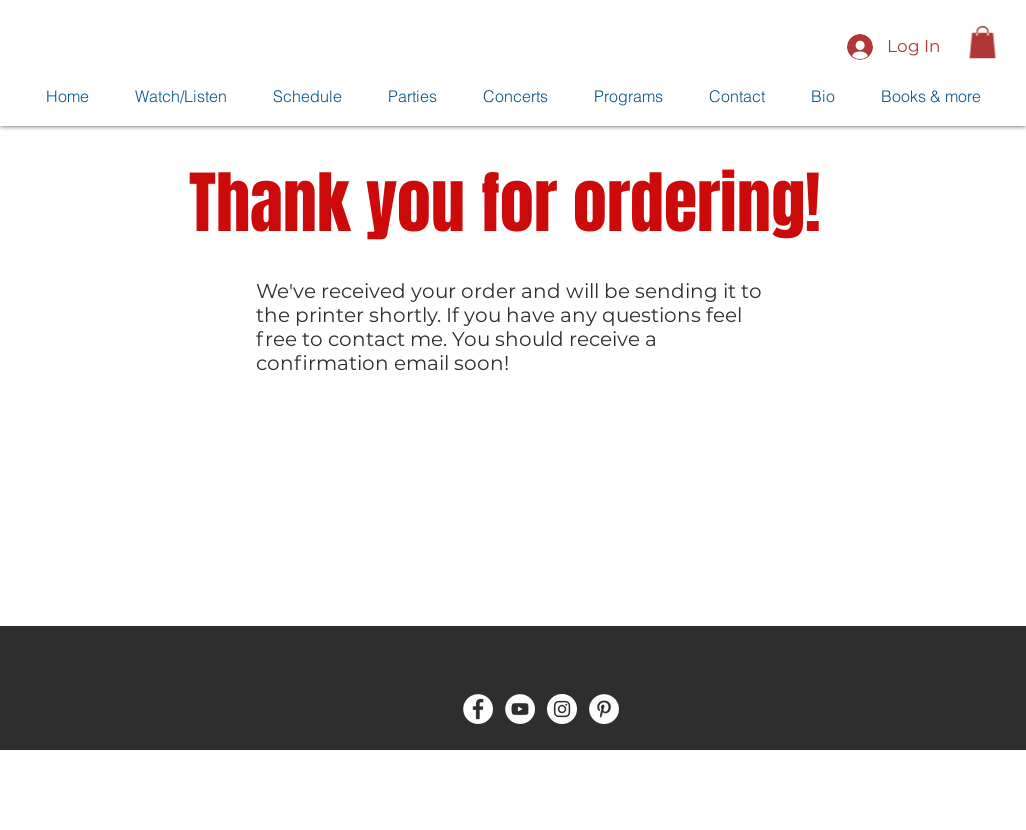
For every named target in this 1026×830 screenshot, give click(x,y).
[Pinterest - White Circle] (604, 709)
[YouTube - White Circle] (520, 709)
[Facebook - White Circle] (478, 709)
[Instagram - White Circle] (562, 709)
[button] (982, 42)
